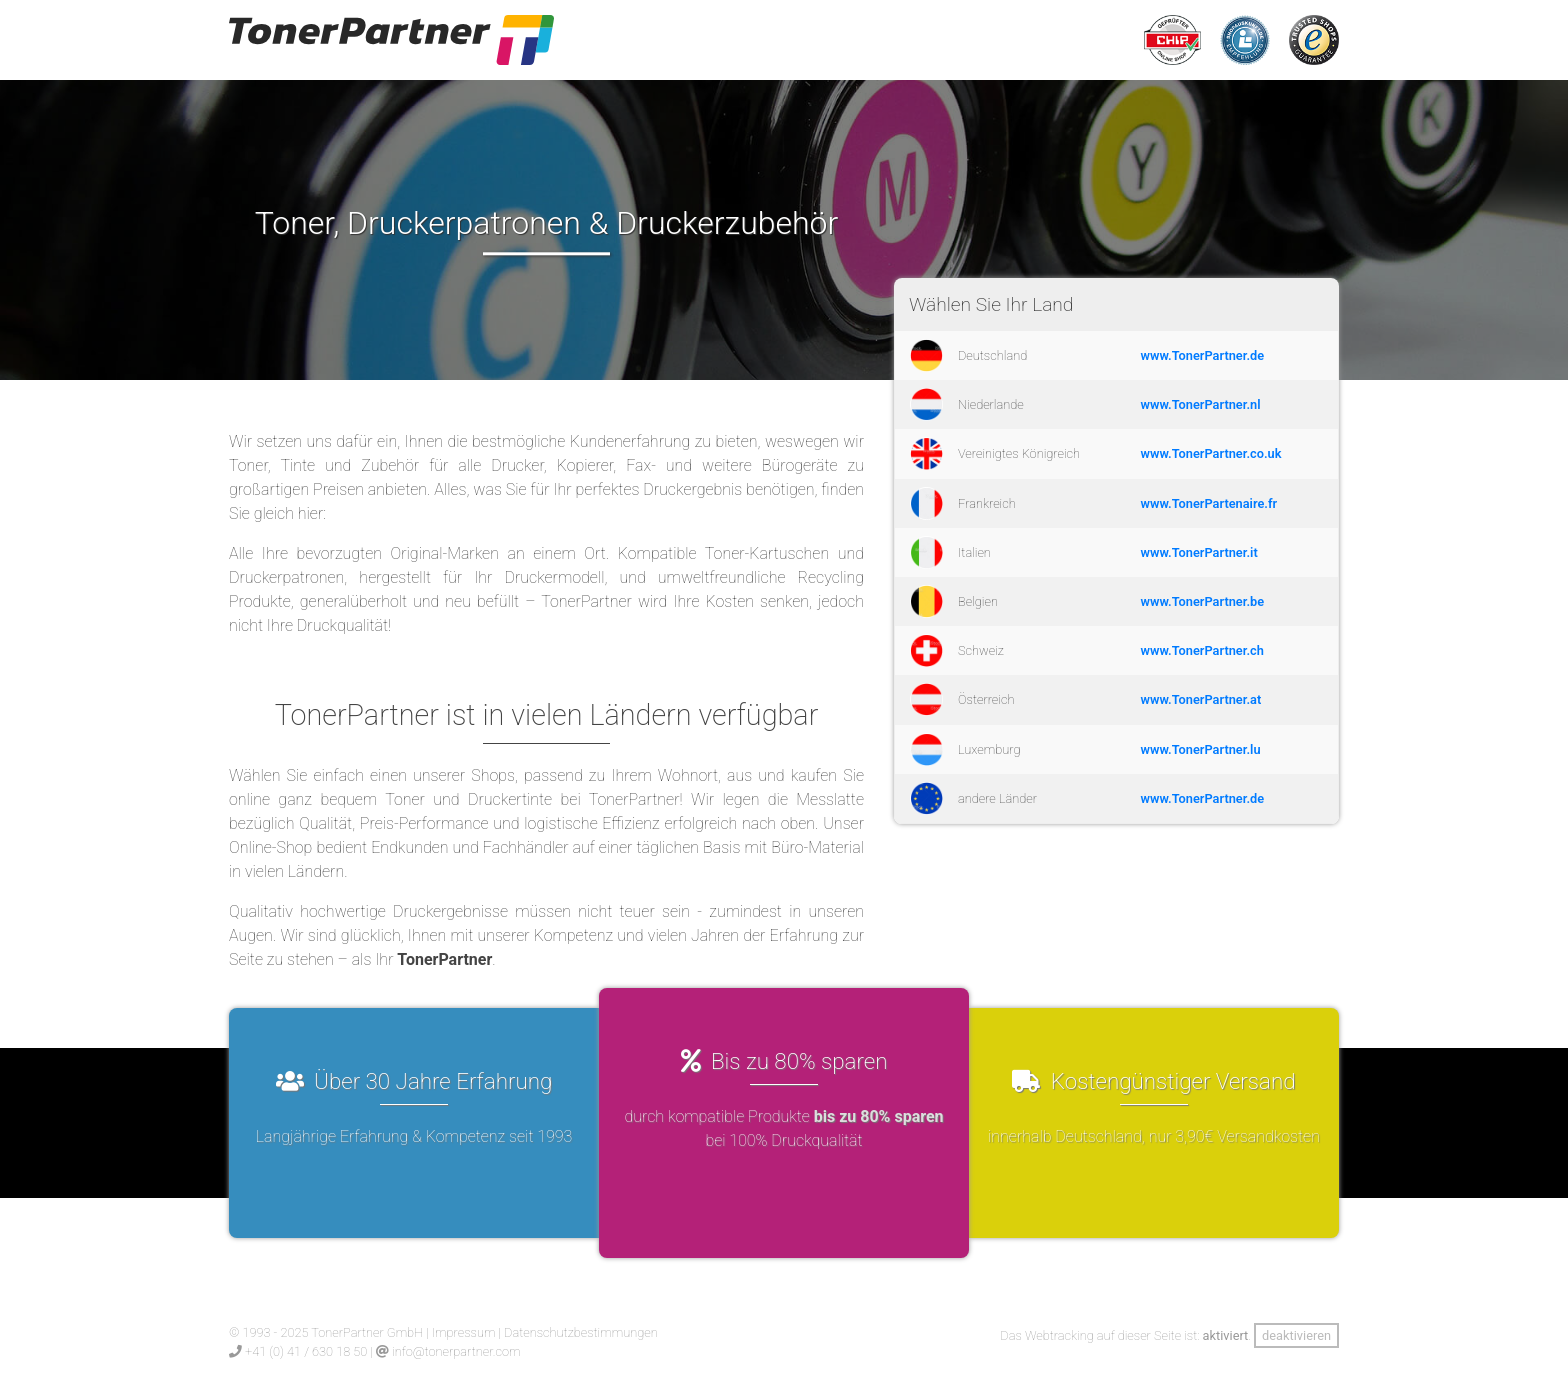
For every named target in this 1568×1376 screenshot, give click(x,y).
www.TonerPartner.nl (1201, 404)
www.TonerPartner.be (1203, 601)
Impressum (464, 1332)
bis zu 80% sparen (879, 1116)
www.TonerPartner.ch (1202, 650)
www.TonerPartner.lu (1201, 749)
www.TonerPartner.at (1201, 699)
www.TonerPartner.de (1203, 355)
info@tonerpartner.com (456, 1351)
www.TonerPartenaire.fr (1209, 503)
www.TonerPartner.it (1199, 552)
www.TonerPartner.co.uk (1211, 453)
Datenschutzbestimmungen (581, 1332)
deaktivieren (1296, 1335)
